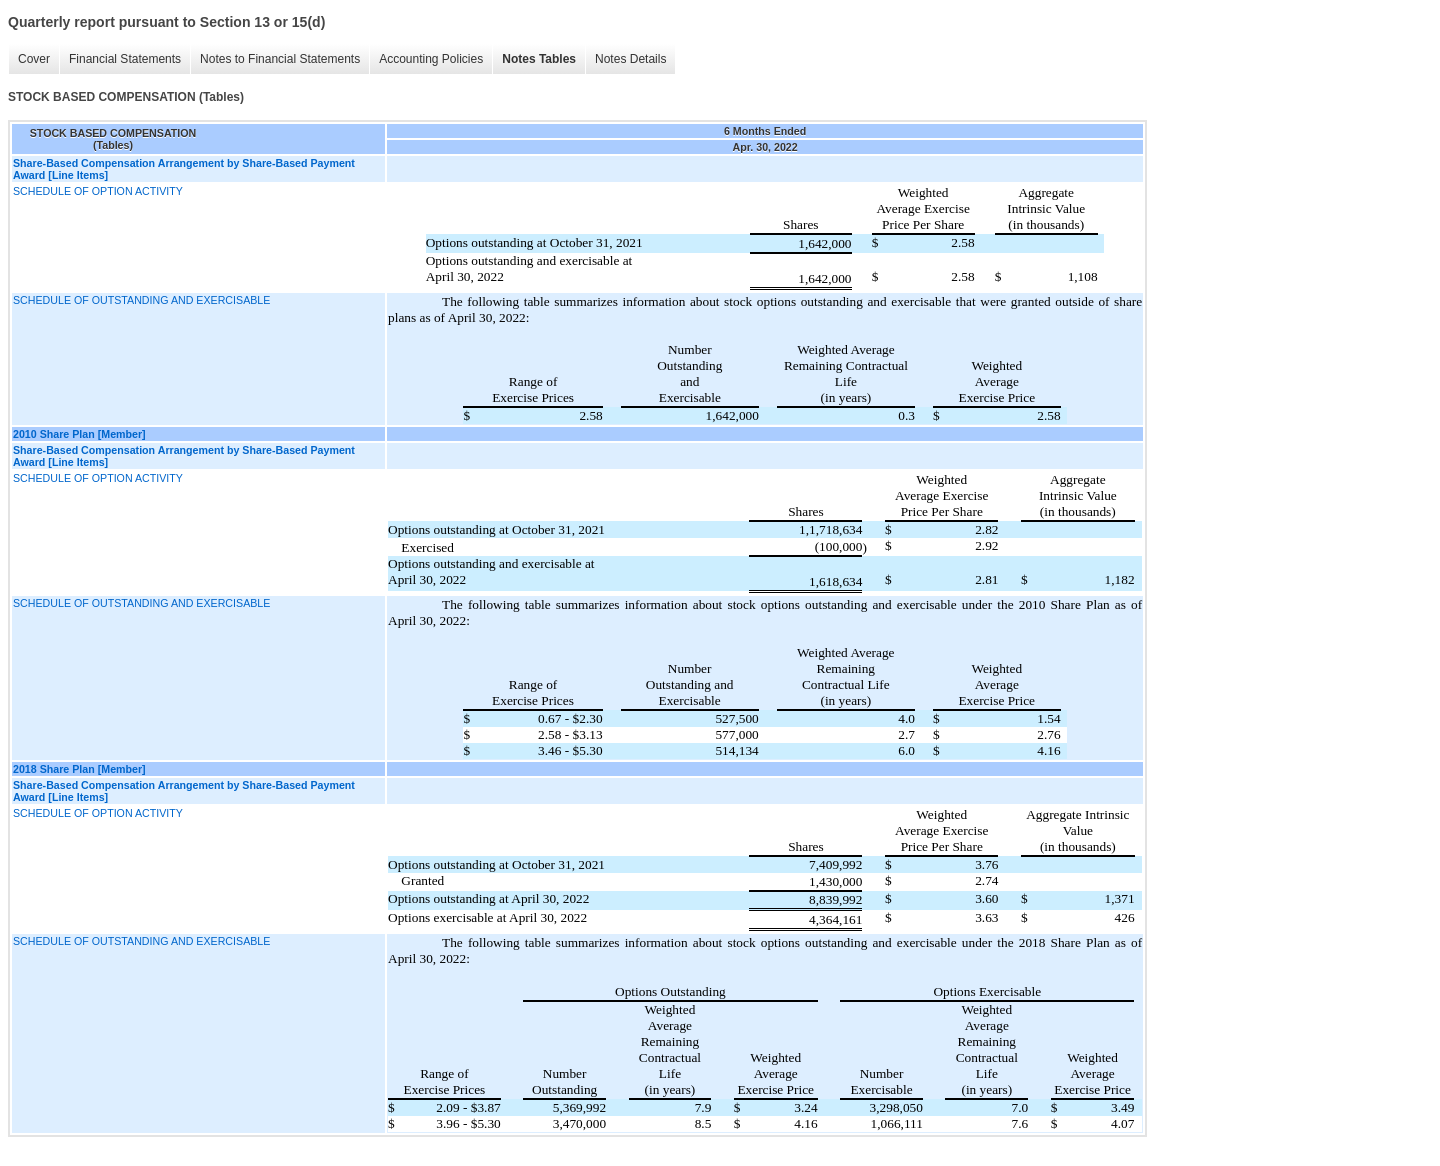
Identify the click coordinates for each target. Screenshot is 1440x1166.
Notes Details (625, 59)
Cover (29, 59)
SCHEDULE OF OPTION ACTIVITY (98, 191)
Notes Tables (534, 59)
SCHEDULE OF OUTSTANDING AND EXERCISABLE (141, 300)
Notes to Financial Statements (275, 59)
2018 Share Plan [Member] (79, 769)
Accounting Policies (426, 59)
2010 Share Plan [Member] (79, 434)
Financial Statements (120, 59)
